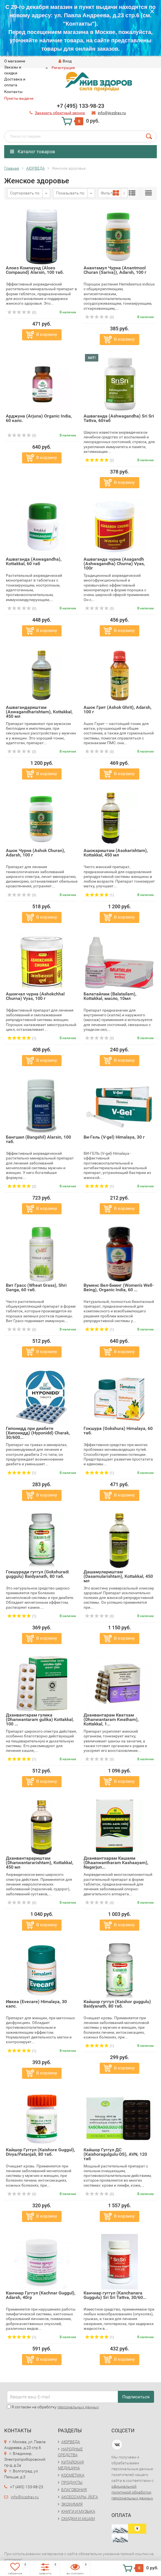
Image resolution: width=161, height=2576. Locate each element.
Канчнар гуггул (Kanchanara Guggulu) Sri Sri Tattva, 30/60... (115, 2295)
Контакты (13, 91)
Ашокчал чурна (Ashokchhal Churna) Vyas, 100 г (35, 996)
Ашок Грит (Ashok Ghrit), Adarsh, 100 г (118, 709)
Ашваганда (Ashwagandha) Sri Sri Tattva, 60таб (119, 418)
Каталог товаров (32, 151)
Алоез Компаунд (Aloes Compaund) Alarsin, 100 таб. (35, 270)
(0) (21, 312)
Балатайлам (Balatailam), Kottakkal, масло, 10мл (110, 996)
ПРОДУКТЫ (71, 2482)
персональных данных (78, 2407)
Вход (65, 61)
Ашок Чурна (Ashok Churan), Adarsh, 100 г (35, 853)
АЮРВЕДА (70, 2442)
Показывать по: (70, 193)
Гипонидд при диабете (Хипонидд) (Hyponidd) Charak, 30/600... (38, 1433)
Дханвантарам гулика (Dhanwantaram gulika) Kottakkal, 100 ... (40, 1719)
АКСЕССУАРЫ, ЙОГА (79, 2497)
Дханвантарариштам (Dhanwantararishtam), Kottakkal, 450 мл (39, 1862)
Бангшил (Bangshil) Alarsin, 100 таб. (38, 1139)
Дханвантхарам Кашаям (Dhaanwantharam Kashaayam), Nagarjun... (116, 1862)
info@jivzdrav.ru (25, 2497)
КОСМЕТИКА (72, 2475)
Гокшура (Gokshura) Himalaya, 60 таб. (118, 1430)
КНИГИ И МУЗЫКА (78, 2511)
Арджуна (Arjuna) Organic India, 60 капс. (39, 418)
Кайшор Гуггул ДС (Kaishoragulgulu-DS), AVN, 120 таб (115, 2154)
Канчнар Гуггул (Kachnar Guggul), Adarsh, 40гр (40, 2295)
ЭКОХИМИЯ (72, 2504)
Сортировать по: (25, 193)
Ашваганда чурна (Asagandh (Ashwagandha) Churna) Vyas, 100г (114, 563)
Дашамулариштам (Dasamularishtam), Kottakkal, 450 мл (118, 1576)
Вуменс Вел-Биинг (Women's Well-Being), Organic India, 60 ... (118, 1287)
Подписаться (136, 2396)
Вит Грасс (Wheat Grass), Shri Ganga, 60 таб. (36, 1287)
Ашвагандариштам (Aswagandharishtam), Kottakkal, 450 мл (39, 712)
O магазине (14, 61)
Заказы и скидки (12, 70)
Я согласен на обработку (53, 2407)
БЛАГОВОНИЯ (74, 2489)
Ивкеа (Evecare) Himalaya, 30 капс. (36, 2004)
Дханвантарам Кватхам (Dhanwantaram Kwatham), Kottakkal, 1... (111, 1719)
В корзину (46, 334)
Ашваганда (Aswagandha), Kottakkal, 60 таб (34, 561)
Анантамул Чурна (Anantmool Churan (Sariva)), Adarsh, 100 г (115, 270)
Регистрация (63, 67)
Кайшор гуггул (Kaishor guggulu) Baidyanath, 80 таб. (117, 2004)
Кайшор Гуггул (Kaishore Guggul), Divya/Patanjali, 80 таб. (40, 2152)
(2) (99, 460)
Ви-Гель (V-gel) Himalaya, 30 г (114, 1137)
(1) (99, 895)
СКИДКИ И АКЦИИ (78, 2518)
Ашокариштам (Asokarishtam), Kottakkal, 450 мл (116, 853)
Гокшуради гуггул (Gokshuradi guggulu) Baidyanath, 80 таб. (37, 1574)
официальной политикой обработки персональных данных (132, 2492)
